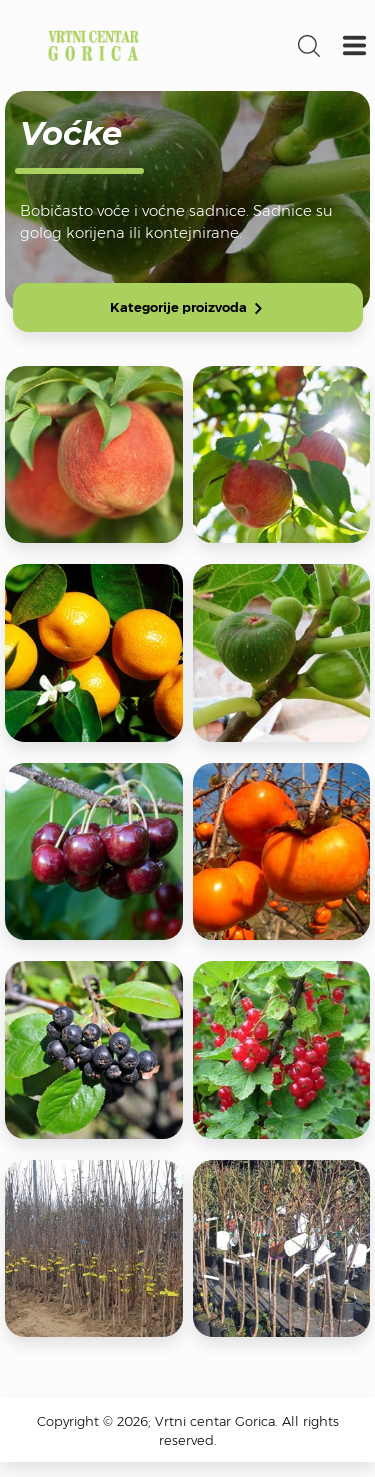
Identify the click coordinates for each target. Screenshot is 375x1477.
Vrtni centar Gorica (93, 45)
